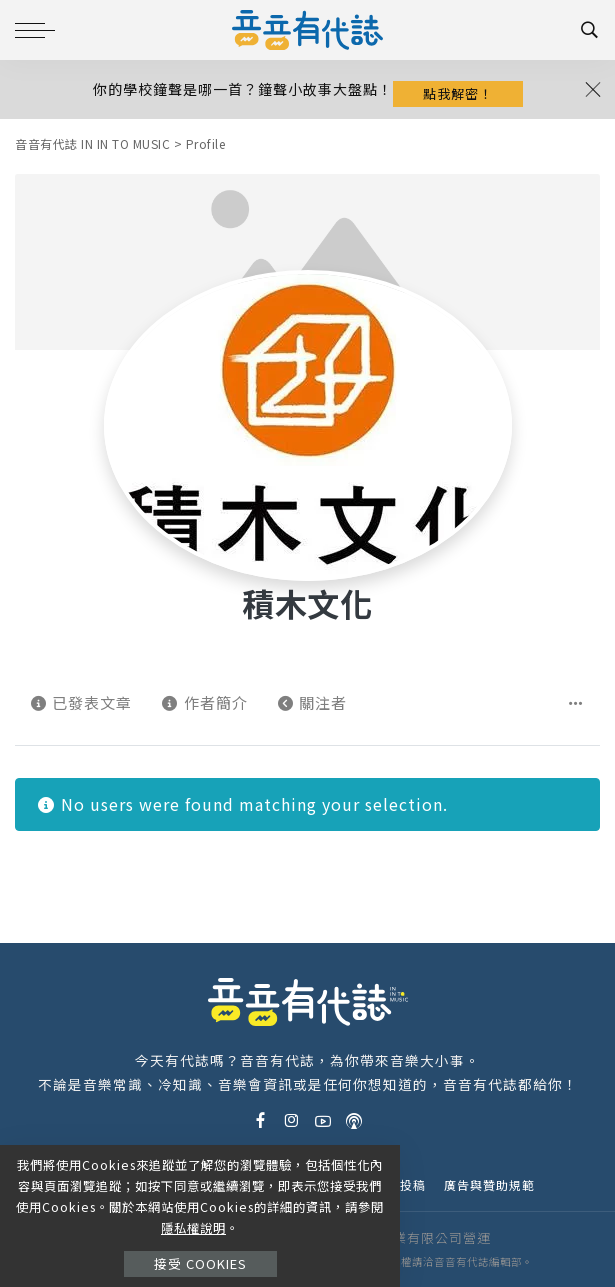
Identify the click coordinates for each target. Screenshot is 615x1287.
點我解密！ (458, 93)
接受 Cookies (200, 1263)
